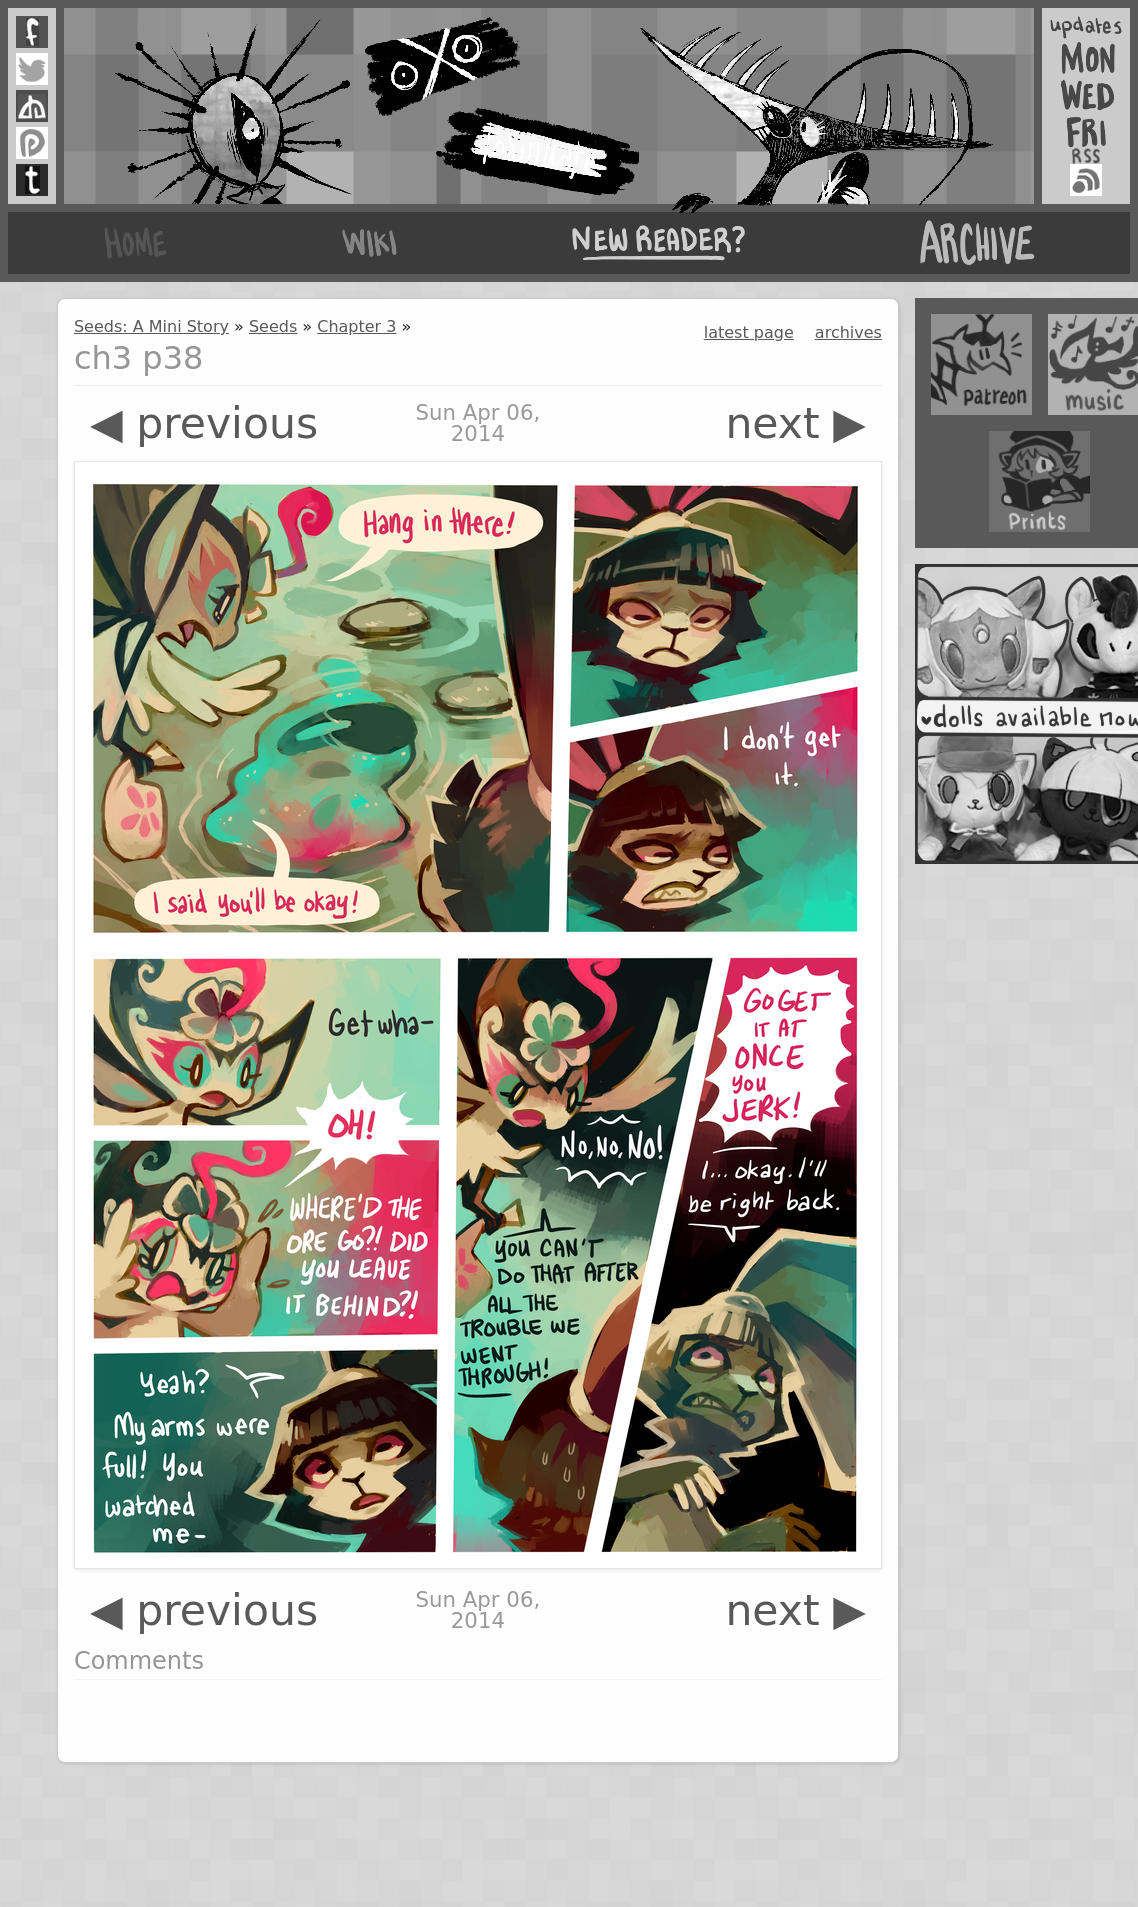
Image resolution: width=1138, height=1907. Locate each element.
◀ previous (204, 423)
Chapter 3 (356, 326)
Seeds (273, 326)
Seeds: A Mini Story (151, 326)
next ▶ (795, 423)
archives (848, 332)
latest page (749, 332)
